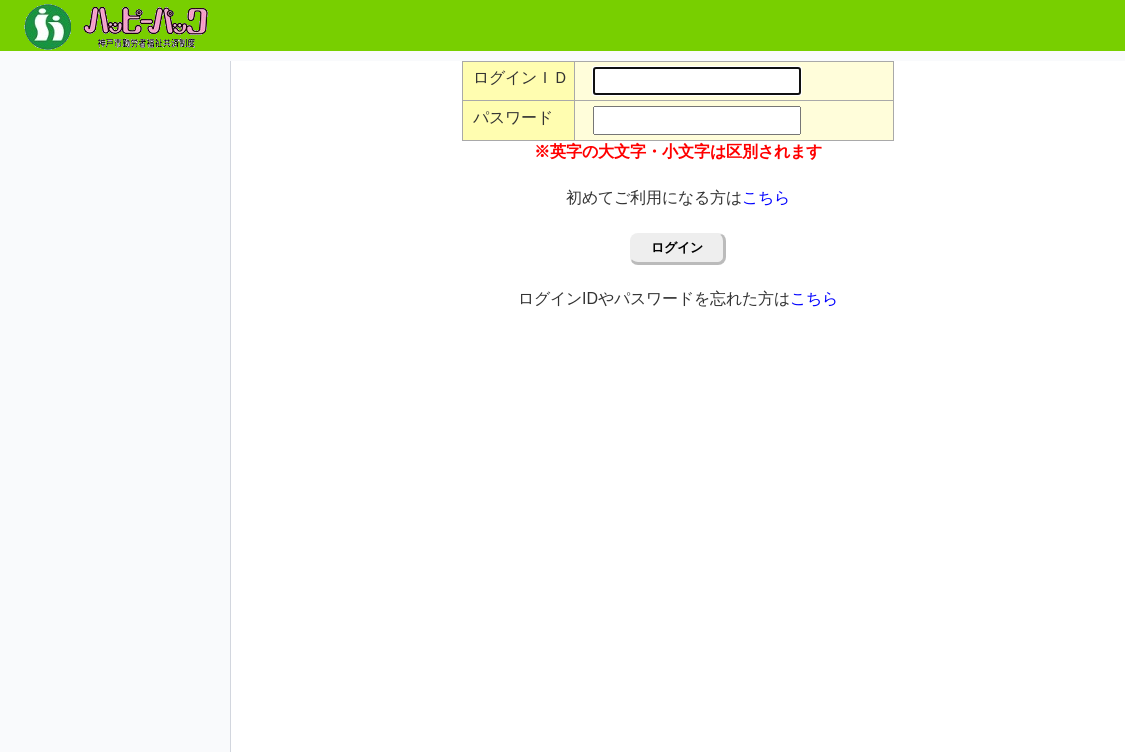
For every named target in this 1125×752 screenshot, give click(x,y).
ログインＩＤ (521, 77)
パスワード (513, 117)
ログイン (677, 247)
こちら (766, 197)
